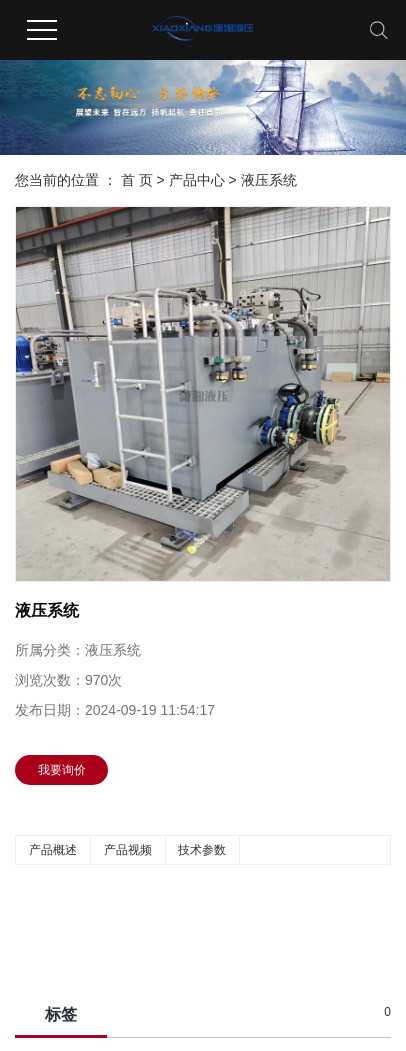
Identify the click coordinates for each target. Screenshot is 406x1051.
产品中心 (197, 180)
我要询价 (62, 770)
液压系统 (269, 180)
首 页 (137, 180)
